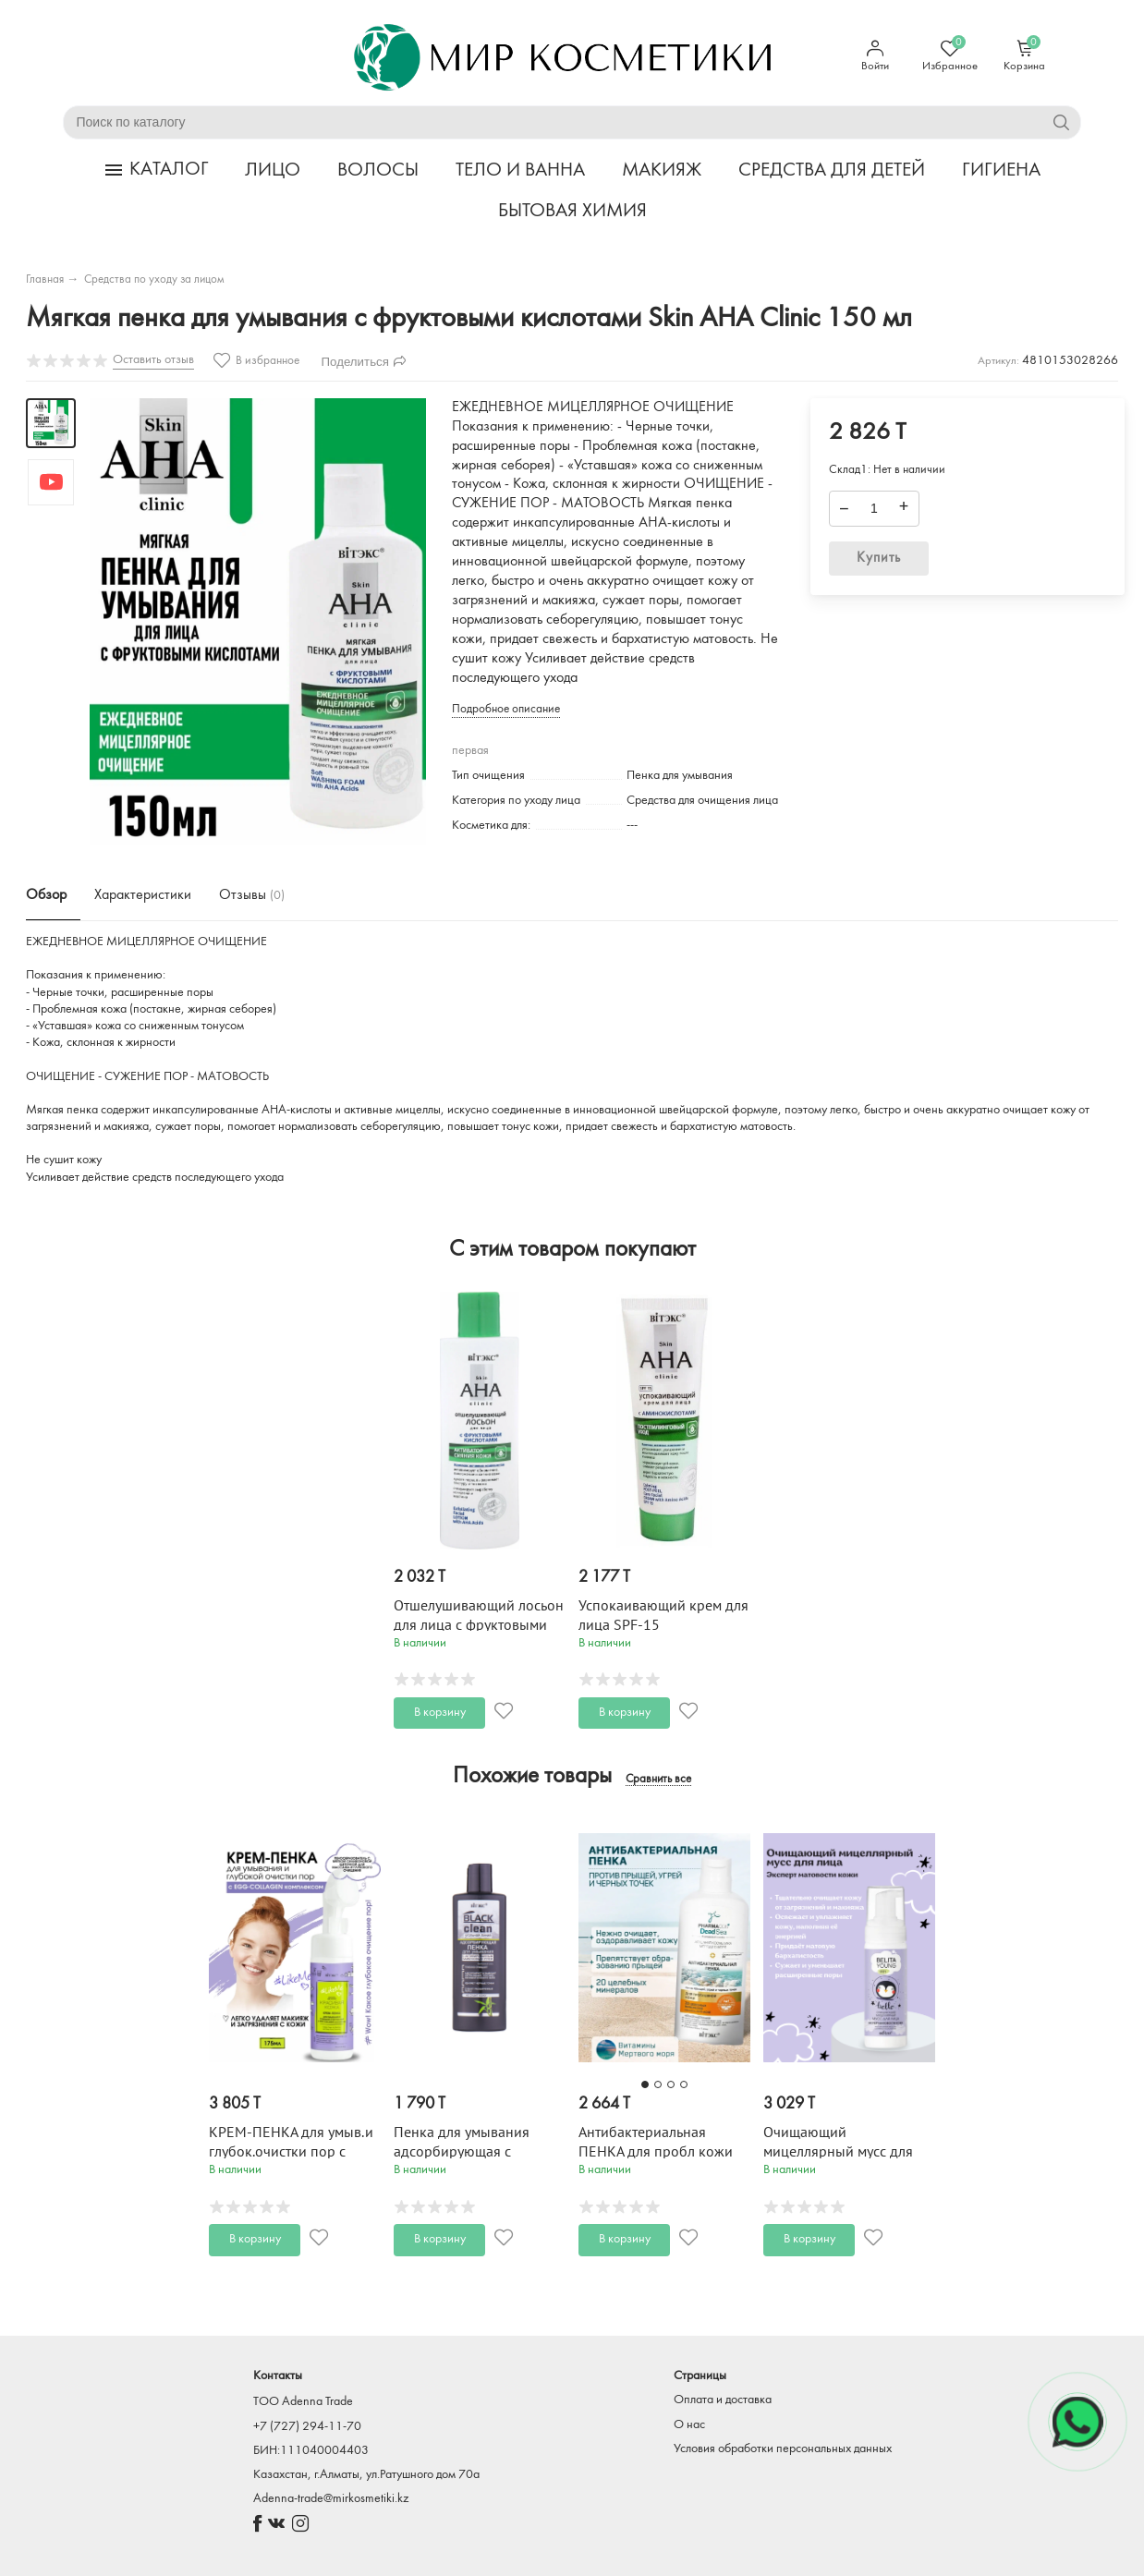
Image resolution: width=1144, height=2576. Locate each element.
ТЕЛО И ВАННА (520, 170)
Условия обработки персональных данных (783, 2449)
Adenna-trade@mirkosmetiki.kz (330, 2499)
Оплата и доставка (723, 2400)
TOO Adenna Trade (303, 2402)
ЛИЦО (272, 170)
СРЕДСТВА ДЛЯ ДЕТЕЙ (831, 170)
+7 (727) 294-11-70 (307, 2427)
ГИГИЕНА (1001, 170)
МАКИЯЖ (661, 170)
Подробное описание (506, 709)
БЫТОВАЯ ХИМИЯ (572, 211)
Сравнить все (658, 1779)
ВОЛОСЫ (378, 170)
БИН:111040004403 (311, 2451)
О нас (689, 2425)
